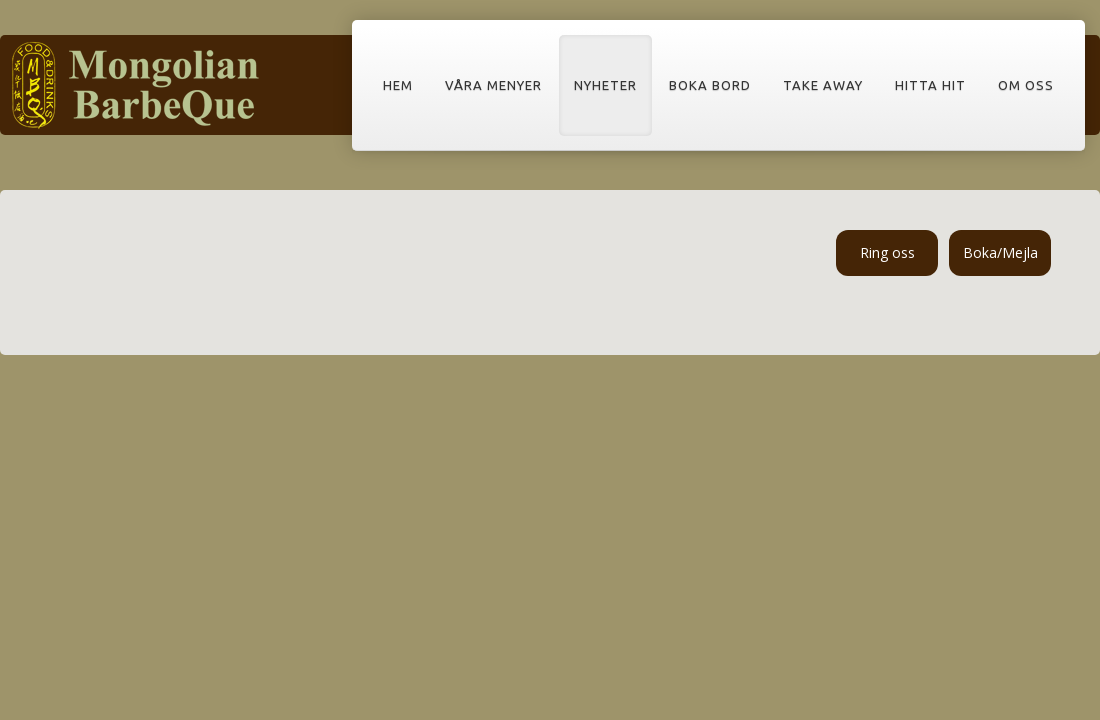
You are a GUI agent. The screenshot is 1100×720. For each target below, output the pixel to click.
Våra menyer (493, 85)
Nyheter (605, 85)
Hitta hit (930, 85)
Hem (398, 85)
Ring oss (887, 252)
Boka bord (710, 85)
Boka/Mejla (1000, 252)
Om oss (1026, 85)
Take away (823, 85)
